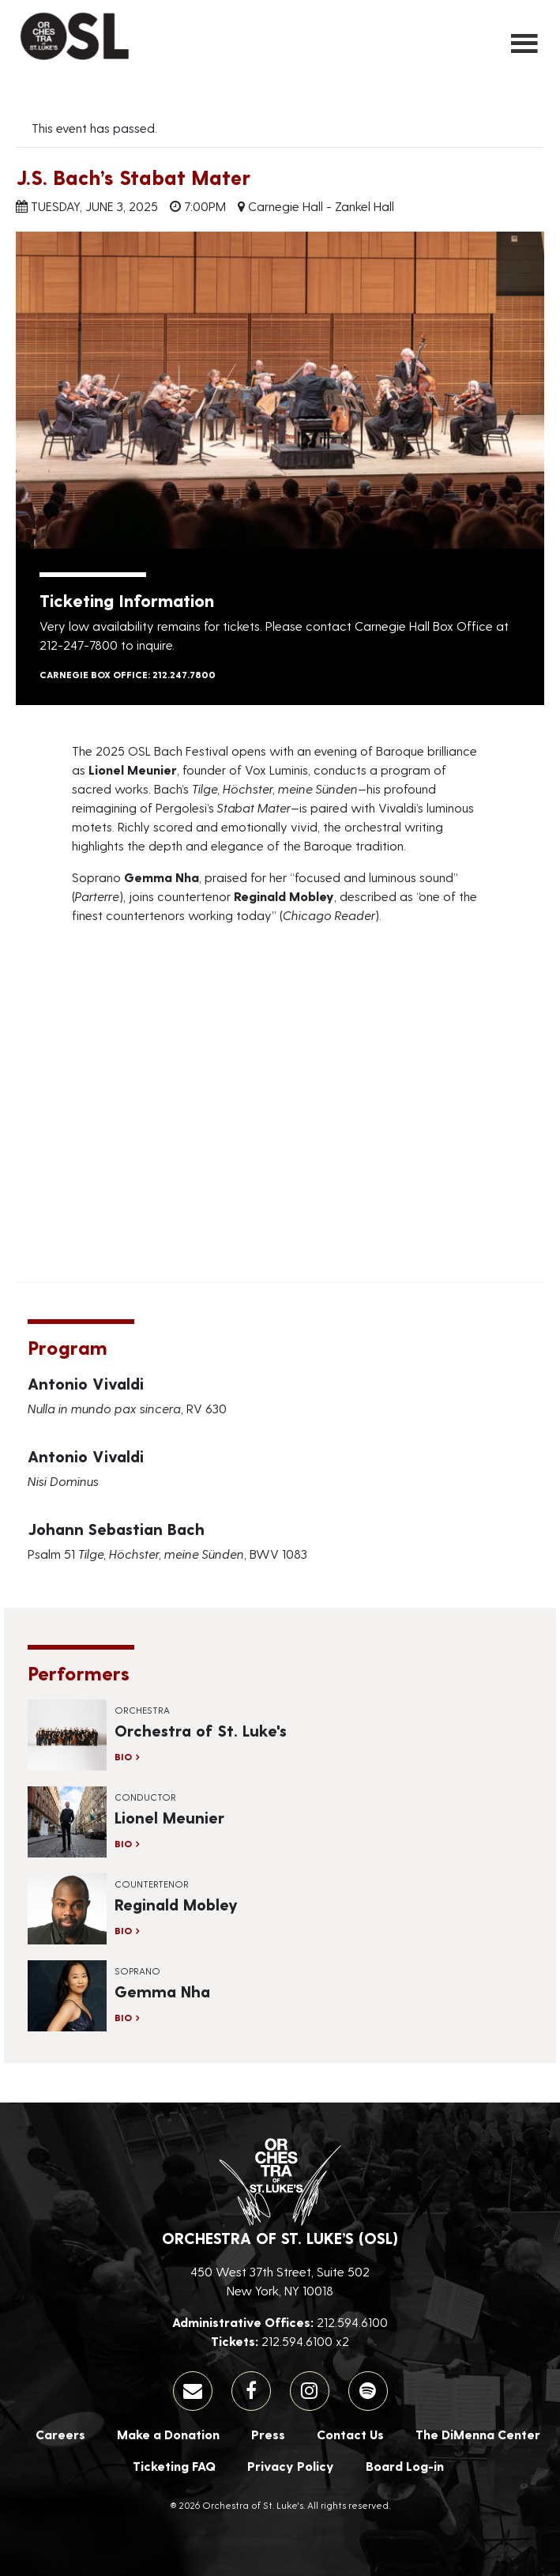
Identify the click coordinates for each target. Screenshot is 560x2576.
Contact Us (350, 2434)
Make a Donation (168, 2434)
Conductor (145, 1796)
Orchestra (142, 1709)
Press (268, 2434)
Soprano (137, 1970)
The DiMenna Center (477, 2434)
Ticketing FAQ (174, 2465)
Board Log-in (405, 2465)
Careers (60, 2434)
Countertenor (152, 1883)
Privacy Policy (290, 2465)
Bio (123, 1756)
